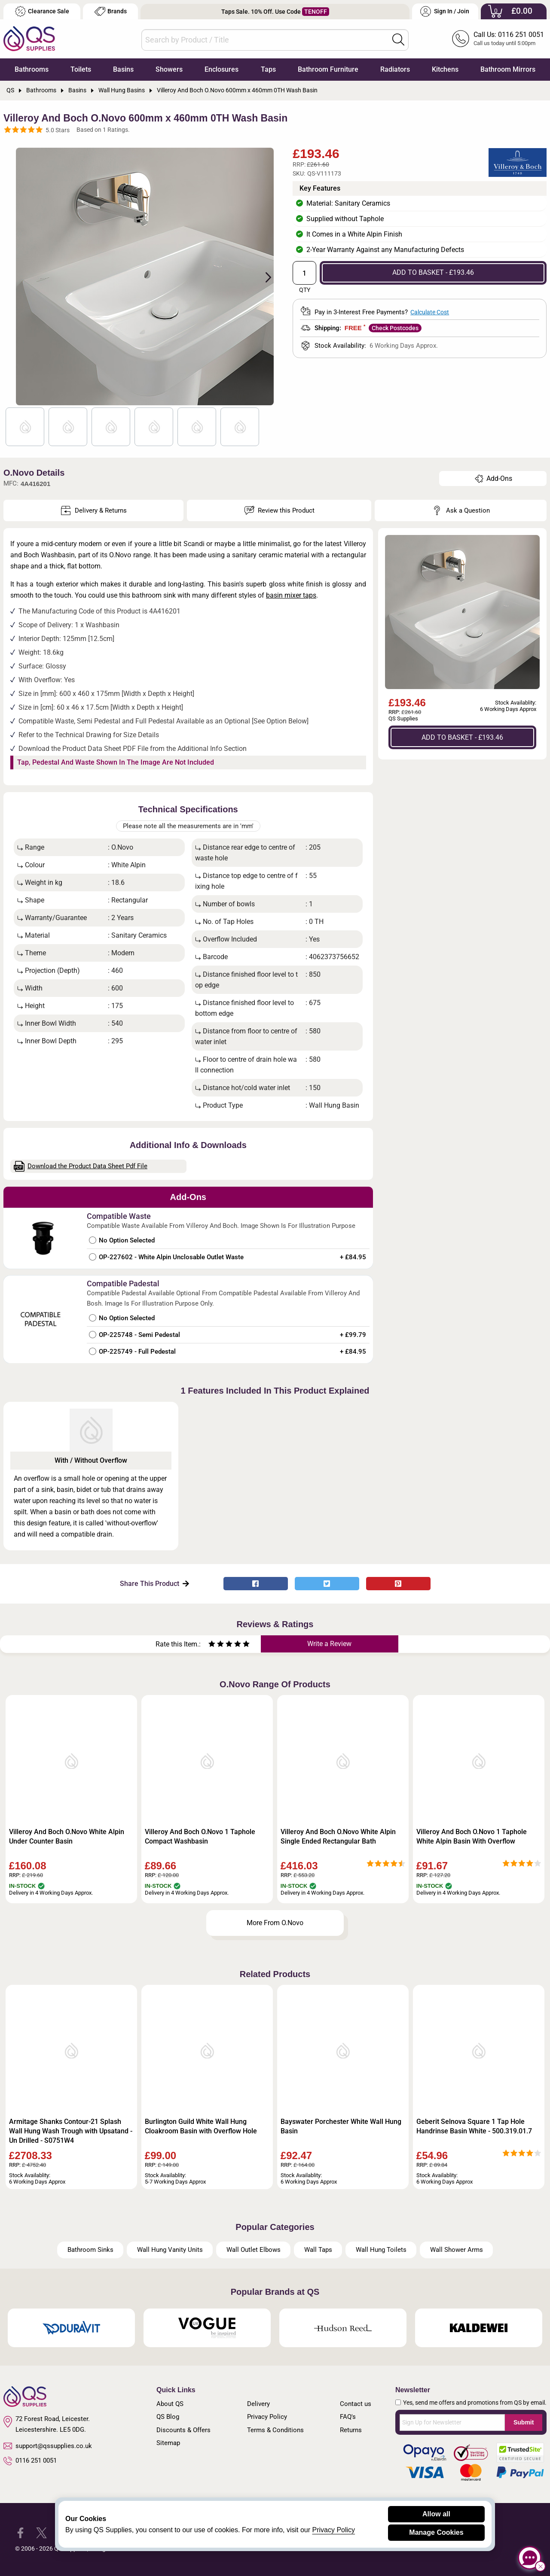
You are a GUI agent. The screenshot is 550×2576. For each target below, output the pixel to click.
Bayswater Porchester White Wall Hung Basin (341, 2126)
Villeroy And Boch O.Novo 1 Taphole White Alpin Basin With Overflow (471, 1836)
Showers (169, 69)
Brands (111, 11)
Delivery (258, 2404)
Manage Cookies (436, 2532)
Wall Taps (318, 2250)
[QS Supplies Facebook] (20, 2532)
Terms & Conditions (275, 2430)
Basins (123, 69)
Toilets (80, 69)
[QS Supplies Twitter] (41, 2532)
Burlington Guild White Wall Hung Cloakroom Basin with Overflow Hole (201, 2126)
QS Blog (167, 2417)
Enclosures (221, 69)
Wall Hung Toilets (381, 2250)
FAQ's (348, 2417)
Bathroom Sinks (90, 2250)
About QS (169, 2404)
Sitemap (168, 2443)
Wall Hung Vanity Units (170, 2250)
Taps (268, 69)
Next (263, 276)
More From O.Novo (275, 1923)
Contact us (355, 2404)
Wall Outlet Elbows (253, 2250)
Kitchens (445, 69)
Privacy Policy (267, 2417)
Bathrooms (32, 69)
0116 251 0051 (30, 2461)
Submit (523, 2422)
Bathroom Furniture (328, 69)
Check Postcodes (395, 328)
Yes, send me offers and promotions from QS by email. (475, 2402)
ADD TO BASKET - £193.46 (433, 272)
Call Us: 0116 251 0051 (509, 34)
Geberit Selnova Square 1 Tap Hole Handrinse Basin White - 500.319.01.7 (474, 2126)
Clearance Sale (42, 11)
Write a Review (329, 1644)
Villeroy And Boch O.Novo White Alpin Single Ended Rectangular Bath (338, 1836)
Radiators (395, 69)
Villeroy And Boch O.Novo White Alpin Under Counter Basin (66, 1836)
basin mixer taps (291, 595)
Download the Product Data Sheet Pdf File (81, 1166)
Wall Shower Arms (456, 2250)
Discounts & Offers (183, 2430)
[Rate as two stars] (216, 1645)
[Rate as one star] (212, 1645)
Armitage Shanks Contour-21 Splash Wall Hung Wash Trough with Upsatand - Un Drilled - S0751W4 (70, 2131)
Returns (351, 2430)
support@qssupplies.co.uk (47, 2446)
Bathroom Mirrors (507, 69)
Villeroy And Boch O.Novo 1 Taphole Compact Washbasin (200, 1836)
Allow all (436, 2514)
